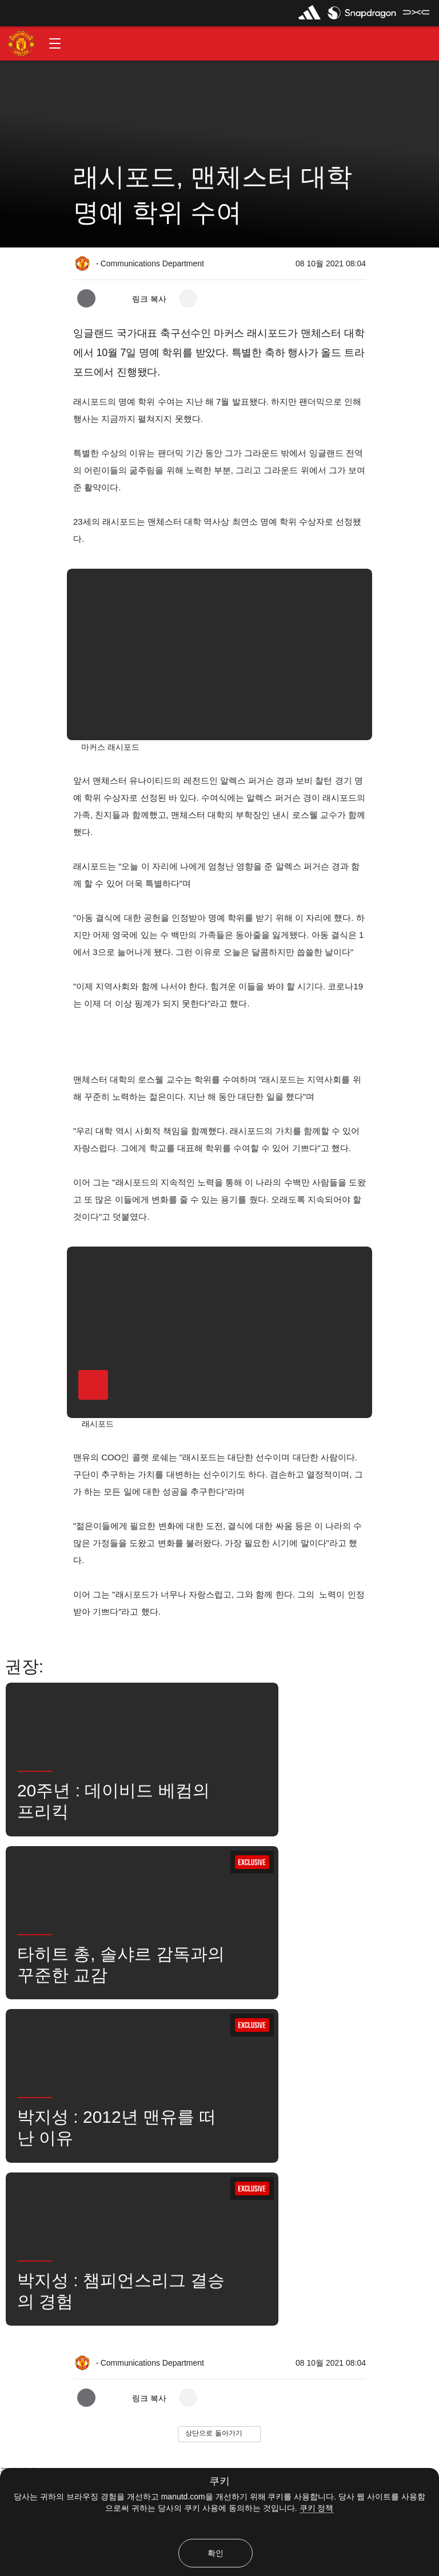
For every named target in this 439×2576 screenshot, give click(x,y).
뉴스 (254, 2128)
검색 (298, 2128)
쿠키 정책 (317, 2508)
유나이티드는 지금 (364, 2128)
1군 (130, 2128)
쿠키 (219, 2481)
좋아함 (83, 2128)
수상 (20, 2163)
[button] (54, 43)
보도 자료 (27, 2128)
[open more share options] (188, 298)
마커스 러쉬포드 (191, 2128)
